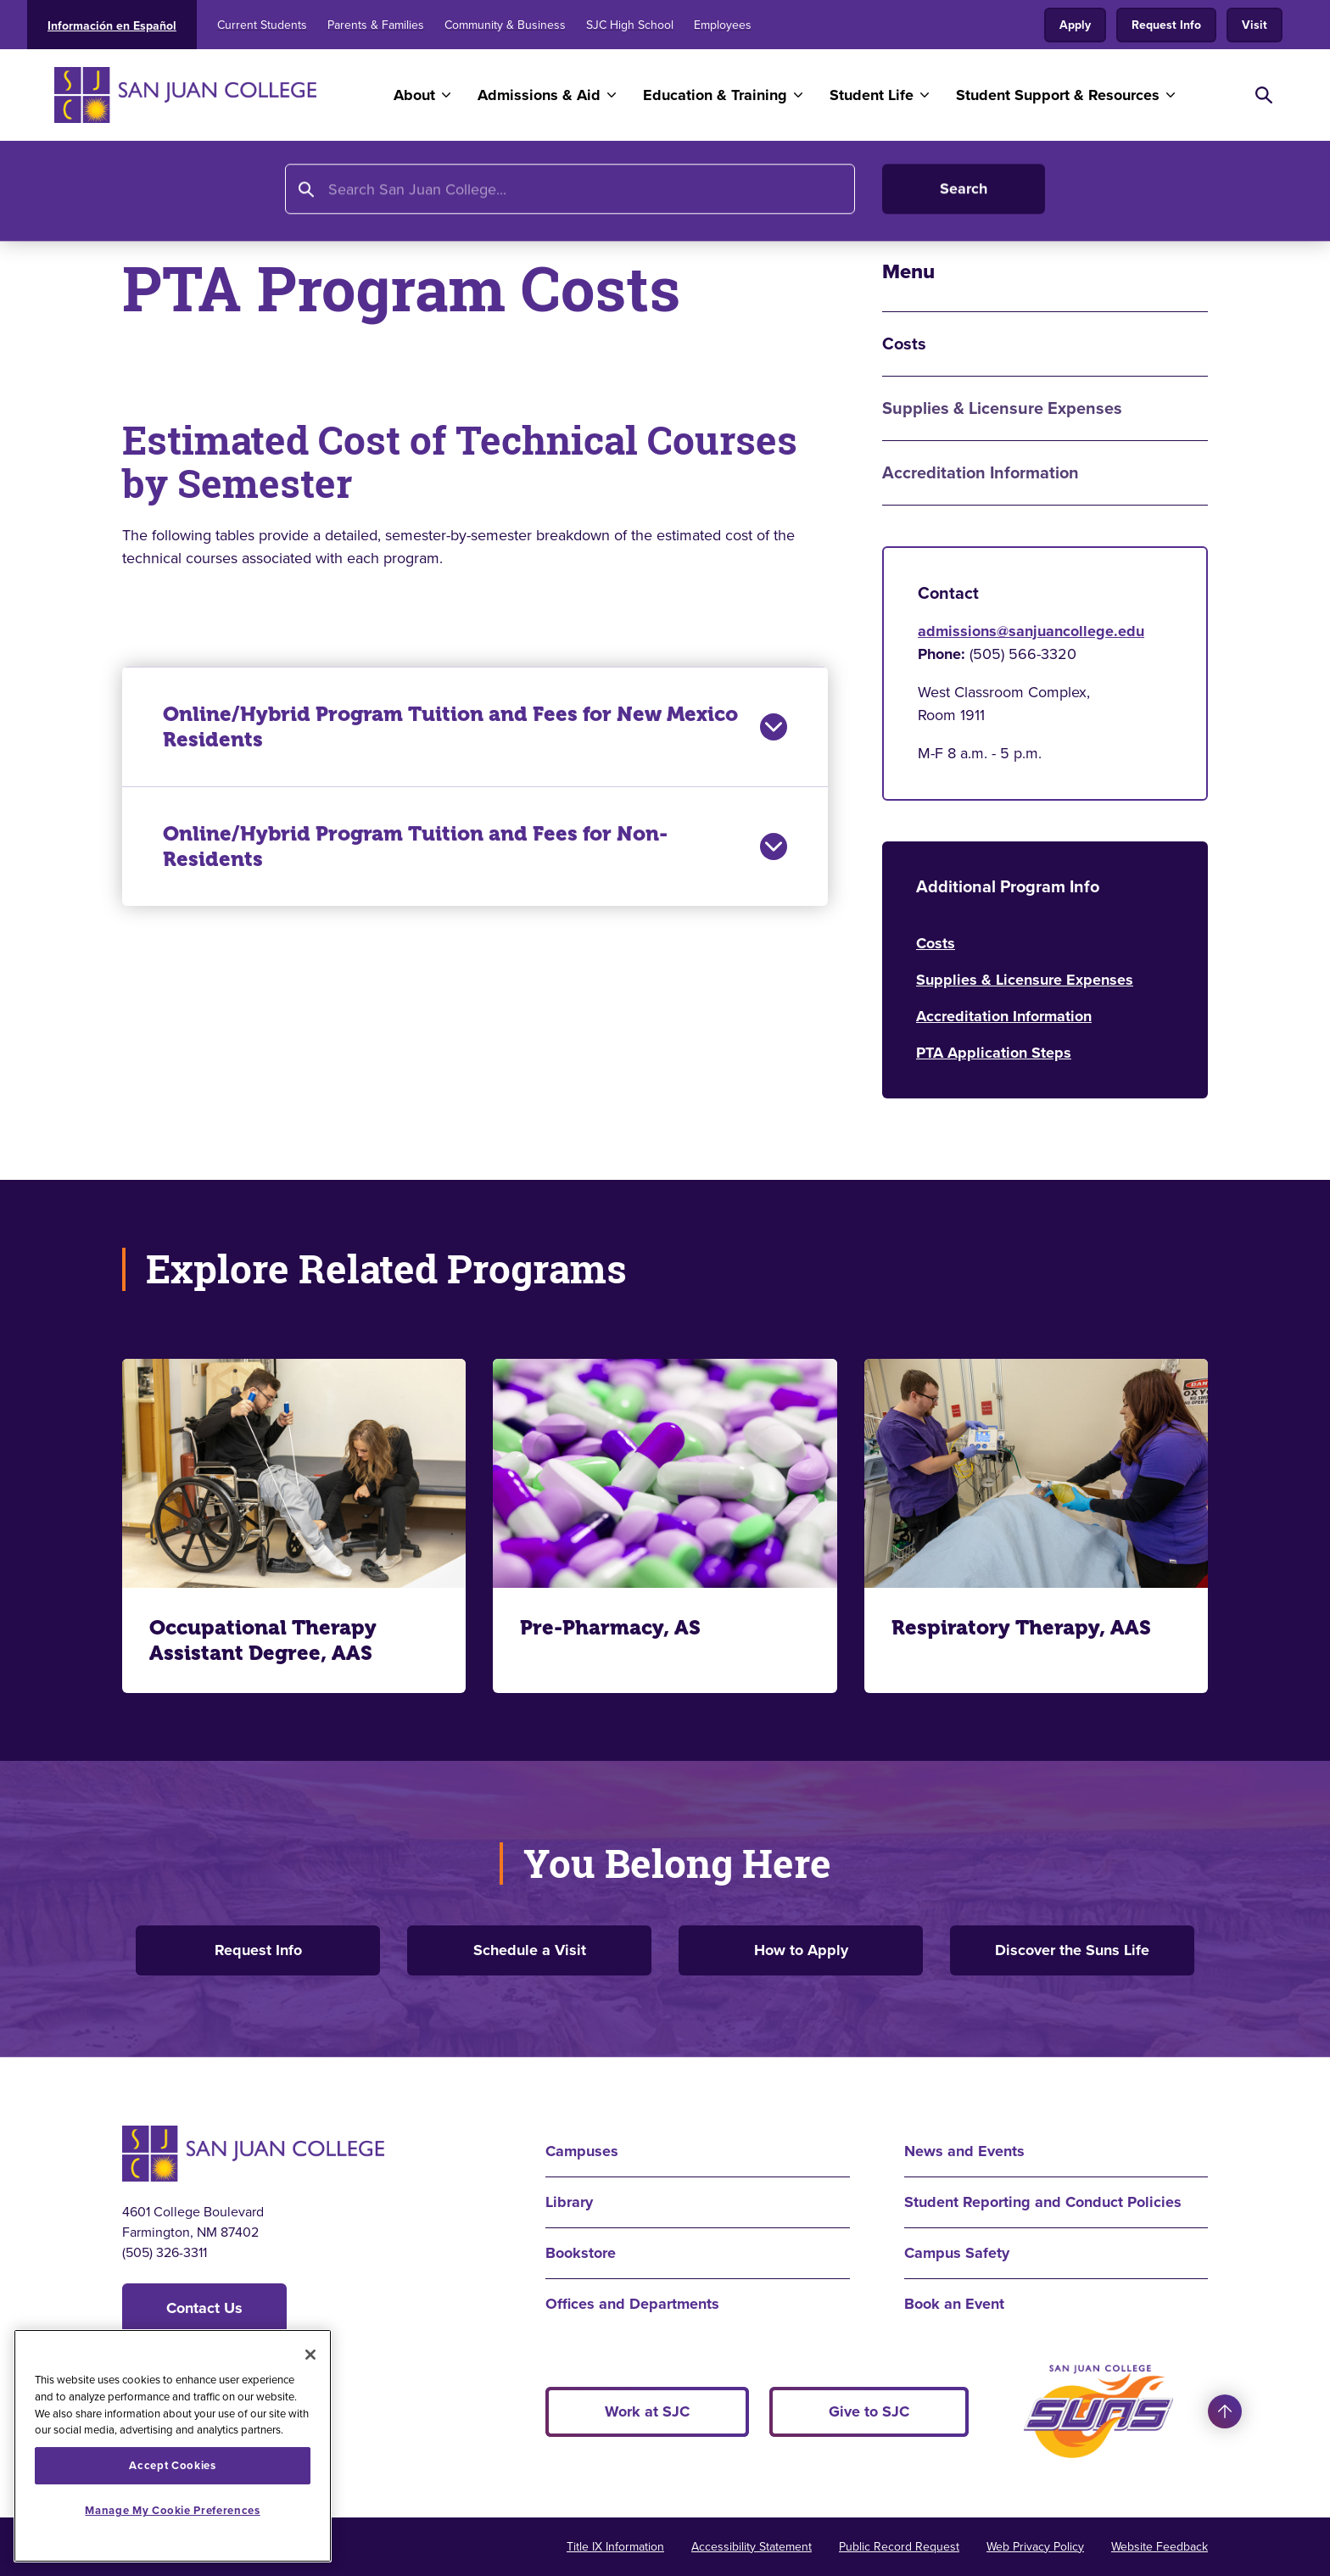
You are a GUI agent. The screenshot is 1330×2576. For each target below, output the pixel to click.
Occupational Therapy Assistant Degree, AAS (263, 1640)
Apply (1075, 25)
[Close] (310, 2354)
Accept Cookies (172, 2465)
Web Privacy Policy (1035, 2547)
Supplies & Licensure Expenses (1002, 408)
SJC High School (629, 25)
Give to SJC (869, 2411)
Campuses (581, 2151)
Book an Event (954, 2304)
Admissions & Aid (539, 95)
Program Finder (420, 192)
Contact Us (204, 2308)
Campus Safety (956, 2253)
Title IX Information (615, 2547)
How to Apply (801, 1950)
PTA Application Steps (993, 1053)
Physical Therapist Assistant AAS (615, 192)
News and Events (964, 2151)
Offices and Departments (632, 2304)
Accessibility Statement (751, 2547)
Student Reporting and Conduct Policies (1043, 2202)
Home (143, 192)
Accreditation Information (980, 472)
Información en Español (112, 26)
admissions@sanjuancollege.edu (1031, 631)
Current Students (262, 25)
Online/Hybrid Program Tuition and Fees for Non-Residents (475, 846)
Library (569, 2202)
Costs (935, 943)
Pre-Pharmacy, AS (610, 1628)
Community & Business (505, 25)
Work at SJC (647, 2411)
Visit (1254, 25)
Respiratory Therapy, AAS (1021, 1628)
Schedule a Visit (529, 1950)
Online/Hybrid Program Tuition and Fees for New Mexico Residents (475, 727)
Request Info (1166, 25)
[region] (173, 2445)
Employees (723, 25)
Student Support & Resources (1058, 95)
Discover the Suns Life (1072, 1950)
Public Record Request (899, 2547)
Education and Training (264, 192)
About (414, 95)
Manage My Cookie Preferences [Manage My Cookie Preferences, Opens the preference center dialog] (172, 2510)
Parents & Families (375, 25)
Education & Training (715, 95)
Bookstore (580, 2253)
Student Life (872, 95)
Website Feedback (1159, 2547)
